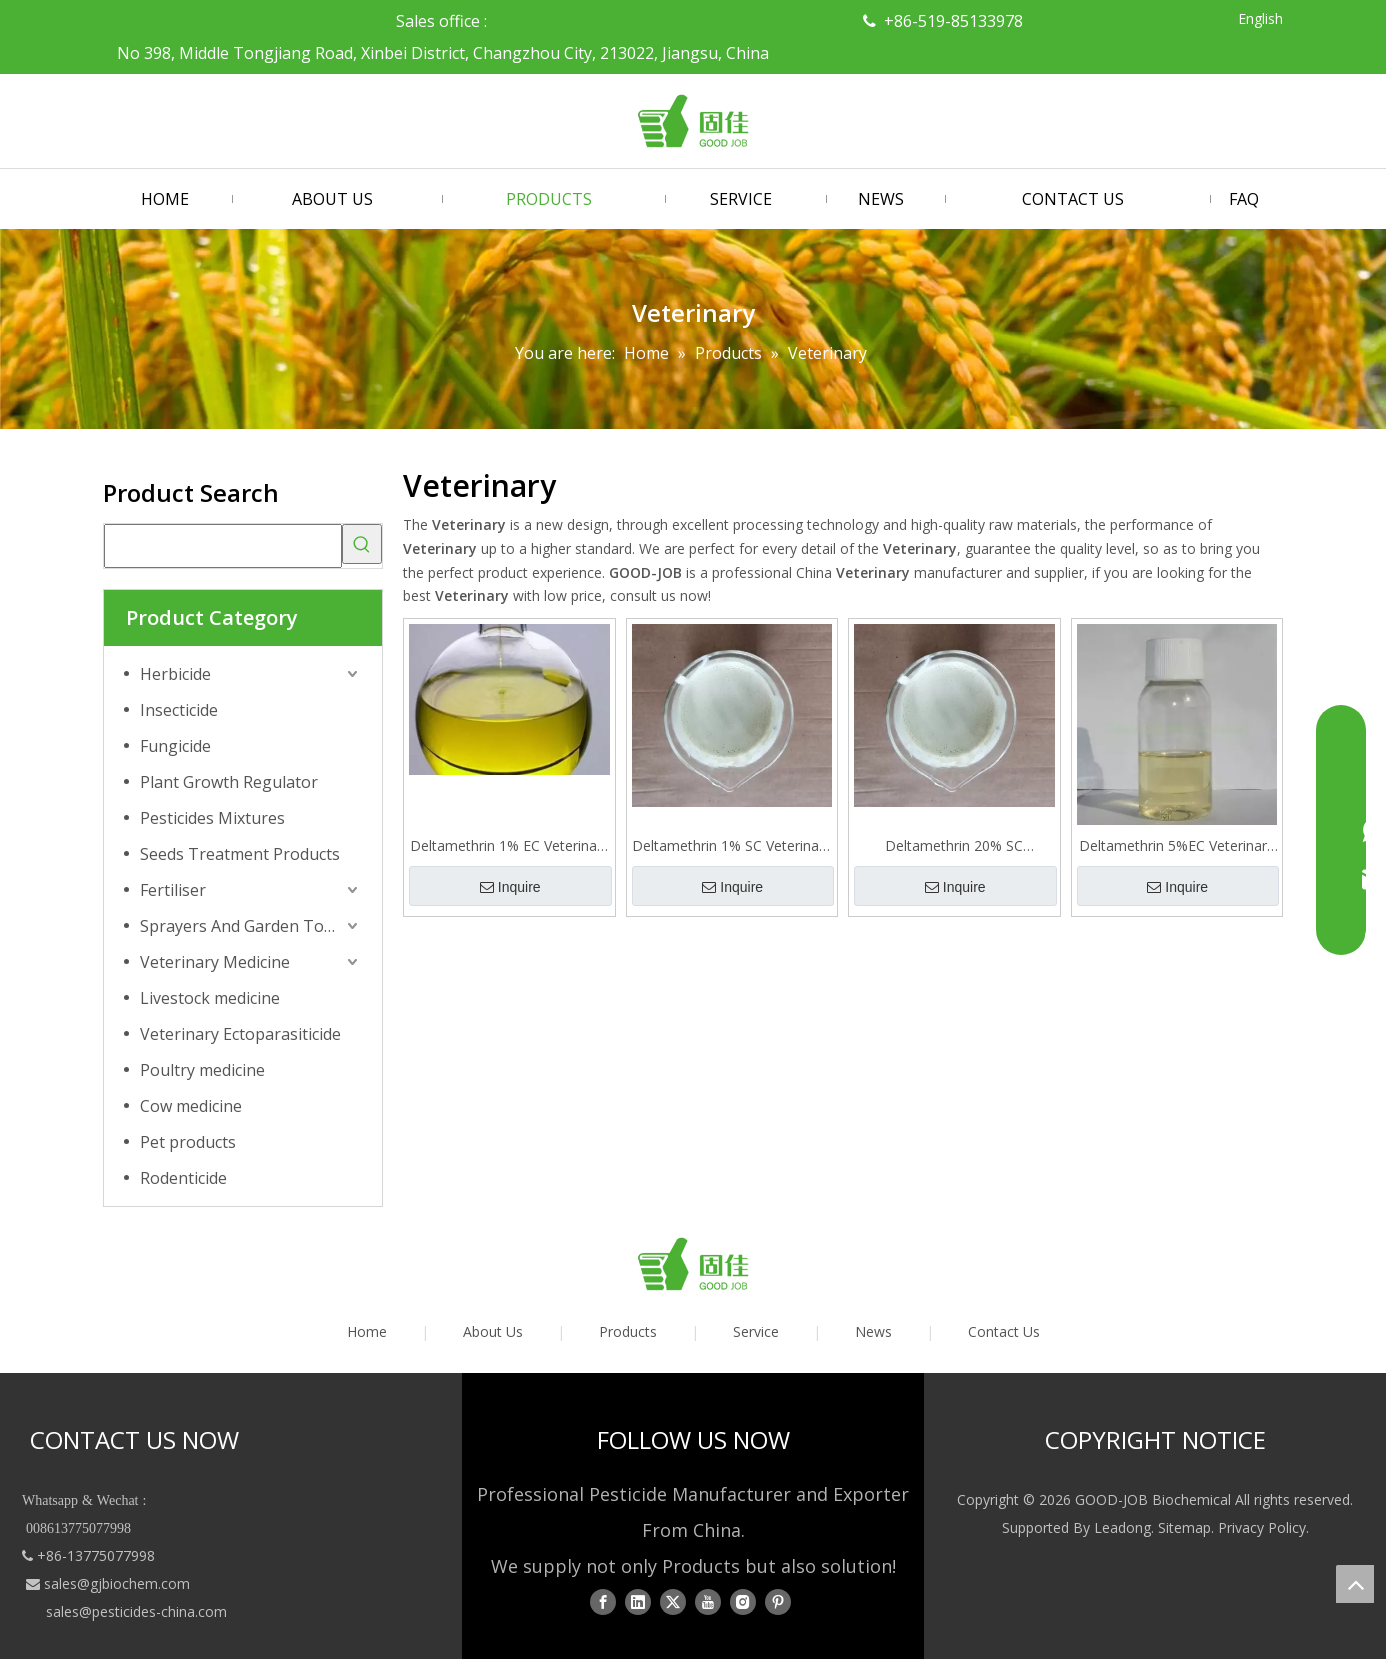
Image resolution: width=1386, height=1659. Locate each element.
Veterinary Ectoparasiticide (240, 1034)
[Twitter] (673, 1602)
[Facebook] (603, 1602)
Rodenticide (183, 1178)
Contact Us (1004, 1331)
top (1355, 1584)
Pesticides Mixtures (212, 818)
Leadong (1122, 1527)
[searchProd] (223, 546)
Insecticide (179, 710)
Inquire (510, 887)
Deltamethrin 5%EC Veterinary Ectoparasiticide (1176, 846)
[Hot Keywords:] (362, 544)
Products (628, 1331)
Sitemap (1184, 1527)
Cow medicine (191, 1106)
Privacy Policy (1262, 1527)
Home (367, 1331)
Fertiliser (173, 890)
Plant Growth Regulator (229, 782)
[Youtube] (708, 1602)
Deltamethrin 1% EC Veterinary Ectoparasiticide (509, 846)
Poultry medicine (202, 1070)
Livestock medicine (210, 998)
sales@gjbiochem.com (117, 1583)
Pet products (188, 1142)
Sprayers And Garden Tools (243, 926)
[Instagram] (743, 1602)
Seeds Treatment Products (240, 854)
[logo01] (693, 1264)
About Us (493, 1331)
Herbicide (175, 674)
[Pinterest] (778, 1602)
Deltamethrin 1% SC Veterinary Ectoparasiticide (731, 846)
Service (756, 1331)
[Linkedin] (638, 1602)
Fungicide (175, 746)
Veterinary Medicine (215, 962)
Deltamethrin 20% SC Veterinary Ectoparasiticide (954, 846)
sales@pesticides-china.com (136, 1611)
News (873, 1331)
